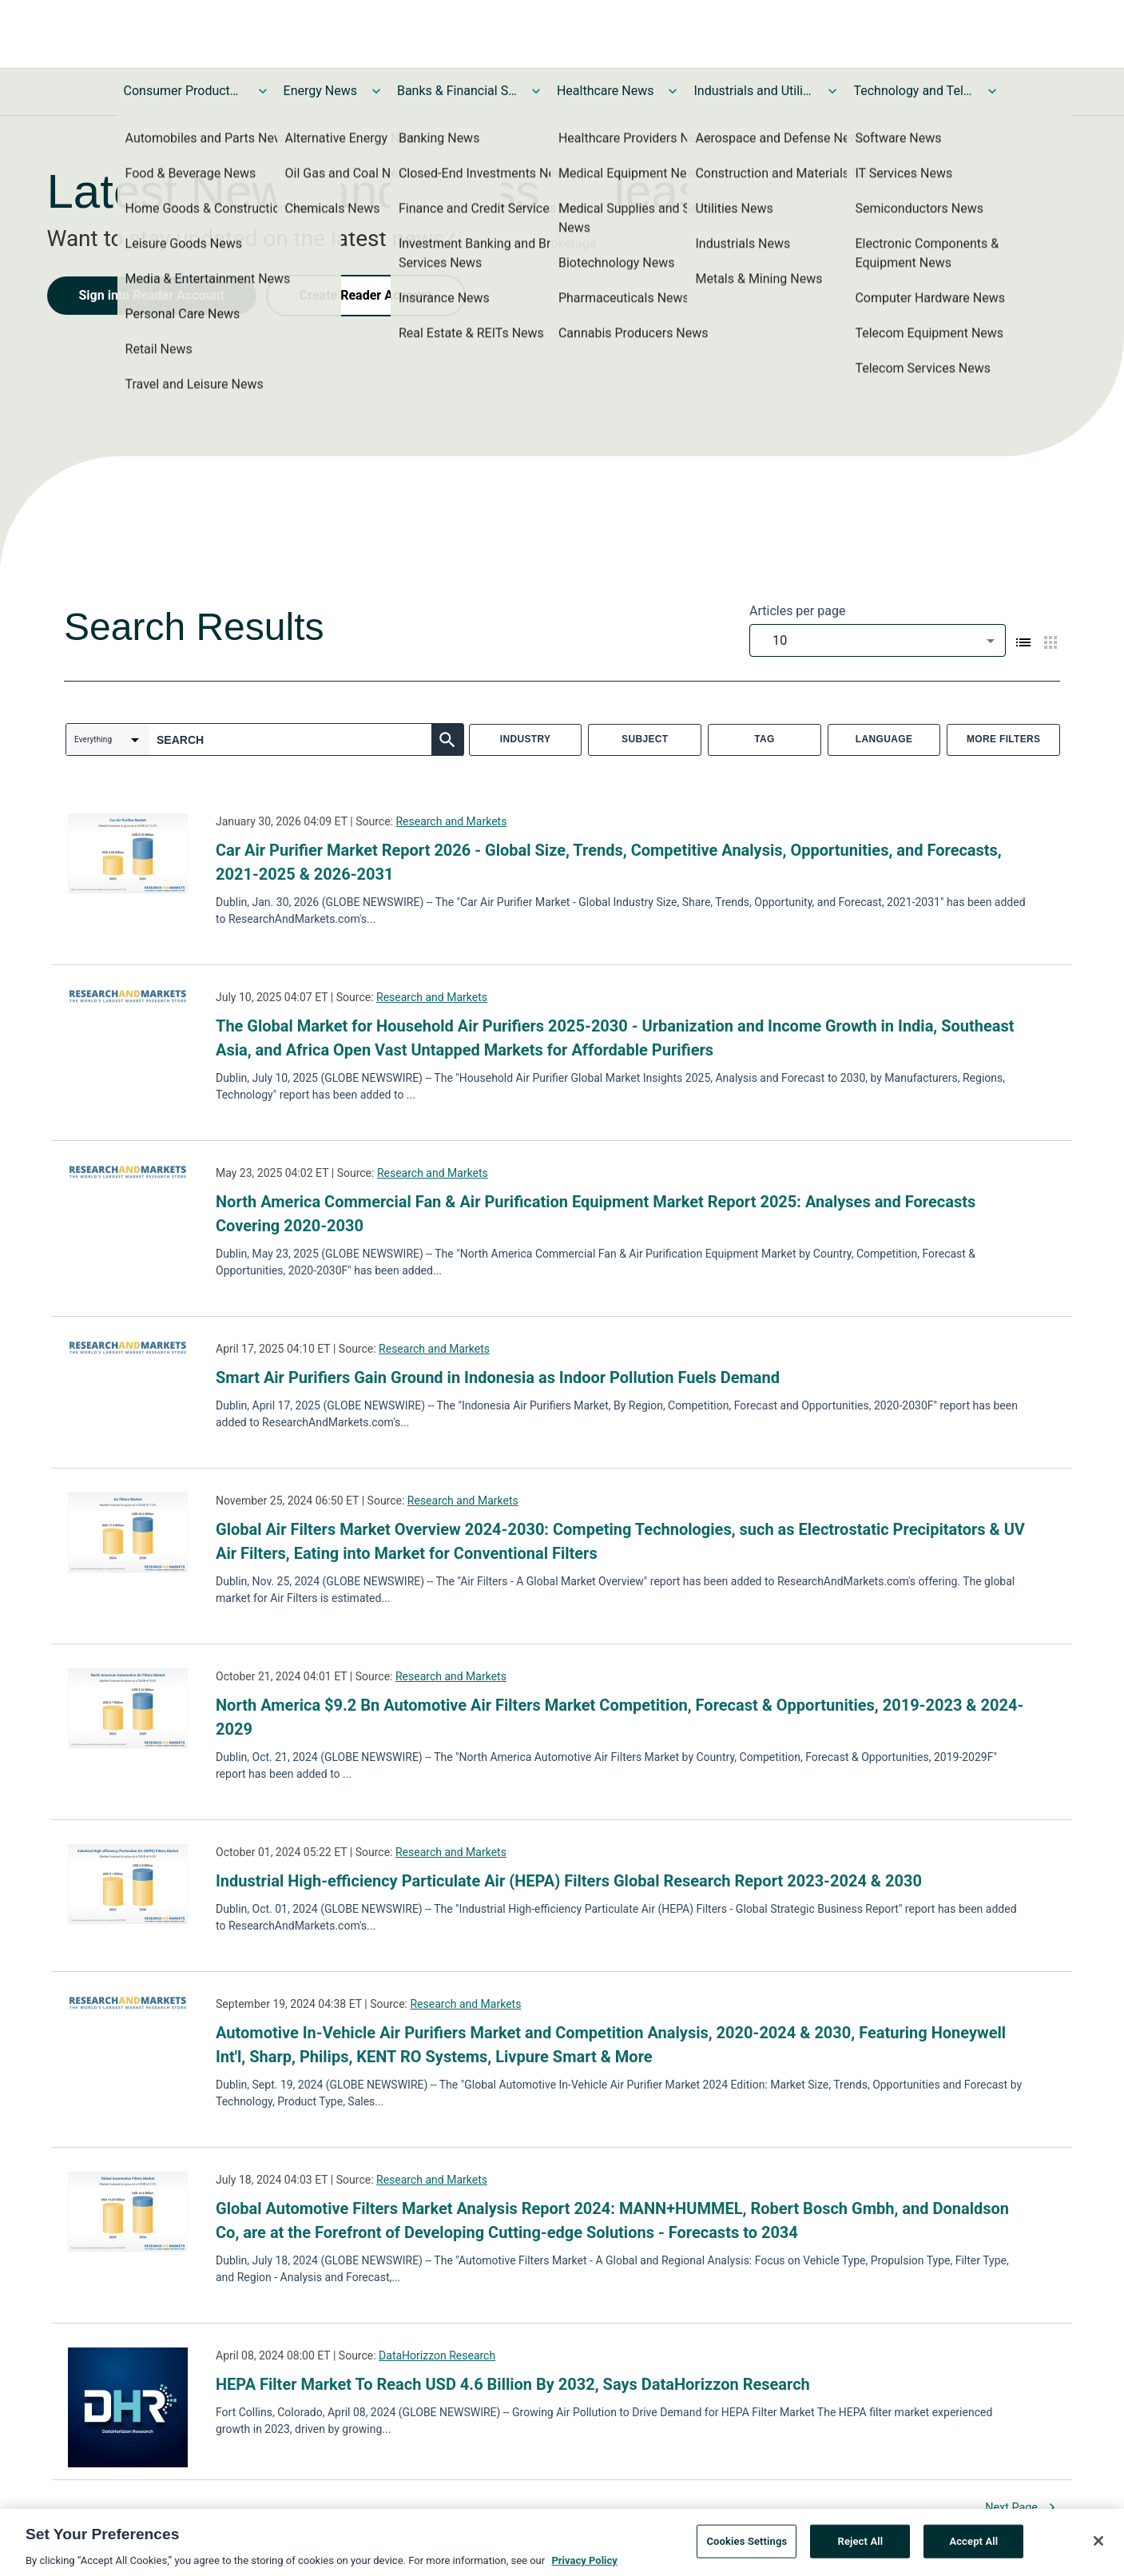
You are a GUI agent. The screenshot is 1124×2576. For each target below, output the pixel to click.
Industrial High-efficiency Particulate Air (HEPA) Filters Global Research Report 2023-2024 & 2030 (569, 1880)
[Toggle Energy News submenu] (376, 91)
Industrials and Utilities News (753, 90)
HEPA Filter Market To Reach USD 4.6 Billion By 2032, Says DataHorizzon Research (513, 2384)
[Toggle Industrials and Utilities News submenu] (832, 91)
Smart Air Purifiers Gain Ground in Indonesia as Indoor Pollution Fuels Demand (498, 1377)
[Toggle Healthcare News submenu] (673, 91)
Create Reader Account (366, 295)
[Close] (1098, 2544)
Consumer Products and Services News (184, 90)
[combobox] (877, 640)
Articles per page (797, 610)
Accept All (973, 2544)
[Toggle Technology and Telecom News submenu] (992, 91)
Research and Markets (450, 821)
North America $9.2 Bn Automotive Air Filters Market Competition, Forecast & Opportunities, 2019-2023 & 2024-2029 (619, 1717)
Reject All (861, 2544)
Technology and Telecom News (913, 90)
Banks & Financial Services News (457, 90)
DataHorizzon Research (437, 2355)
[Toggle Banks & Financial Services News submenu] (536, 91)
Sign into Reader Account (151, 295)
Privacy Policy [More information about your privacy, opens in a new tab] (584, 2564)
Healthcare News (605, 90)
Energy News (320, 90)
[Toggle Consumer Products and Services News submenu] (263, 91)
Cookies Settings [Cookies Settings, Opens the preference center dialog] (746, 2544)
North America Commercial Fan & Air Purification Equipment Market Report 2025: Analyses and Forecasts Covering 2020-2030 (595, 1213)
